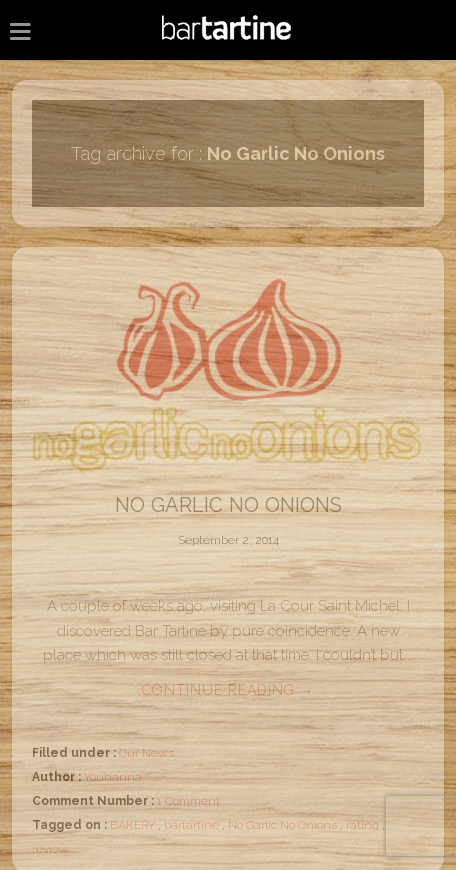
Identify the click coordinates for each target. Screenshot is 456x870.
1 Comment (188, 801)
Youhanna (113, 777)
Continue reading (228, 690)
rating (362, 825)
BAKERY (132, 825)
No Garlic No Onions (228, 505)
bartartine (191, 825)
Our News (146, 753)
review (50, 849)
